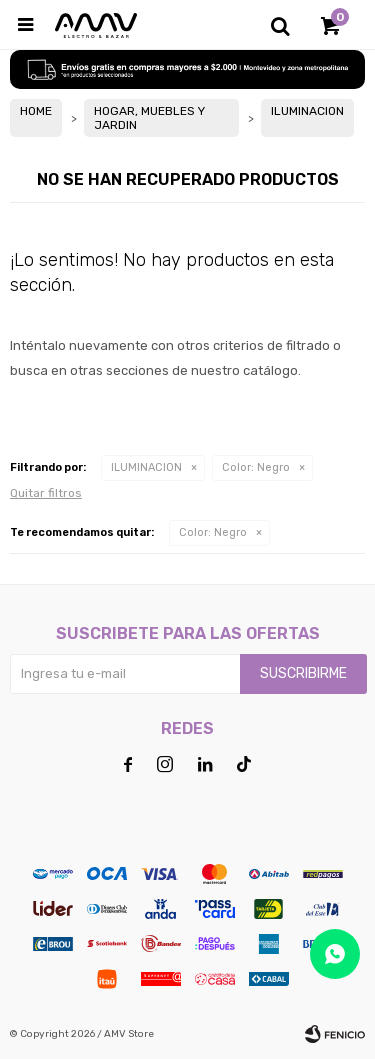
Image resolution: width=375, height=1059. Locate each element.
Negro (256, 467)
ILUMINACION (146, 467)
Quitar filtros (46, 493)
